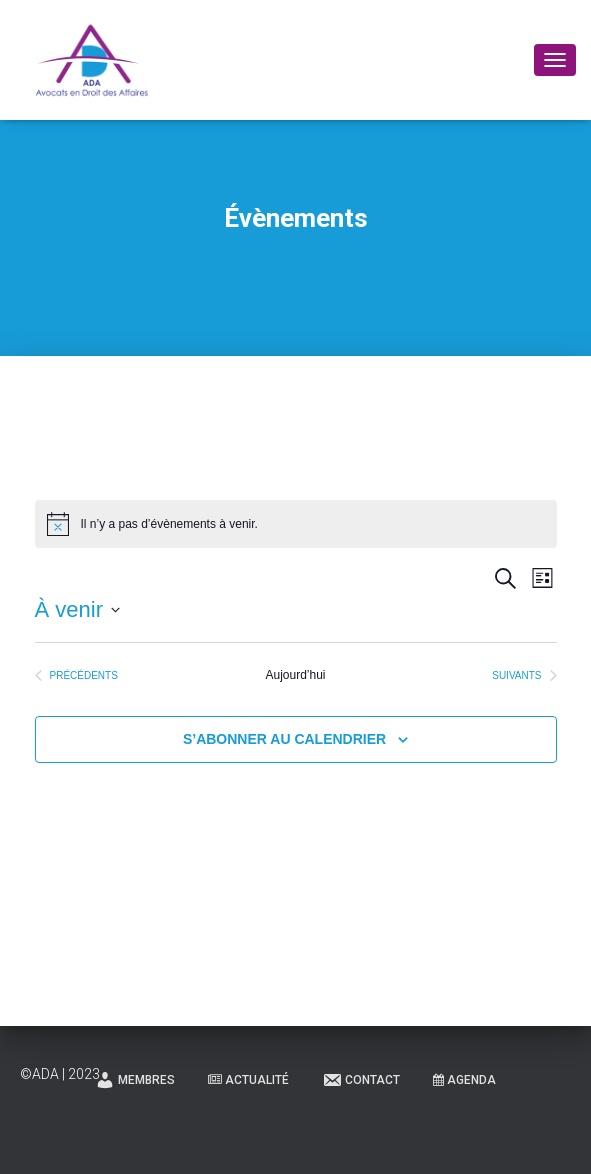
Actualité (248, 1080)
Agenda (464, 1080)
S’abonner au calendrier (284, 739)
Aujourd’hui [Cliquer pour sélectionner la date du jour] (295, 675)
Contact (361, 1080)
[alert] (296, 524)
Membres (135, 1080)
